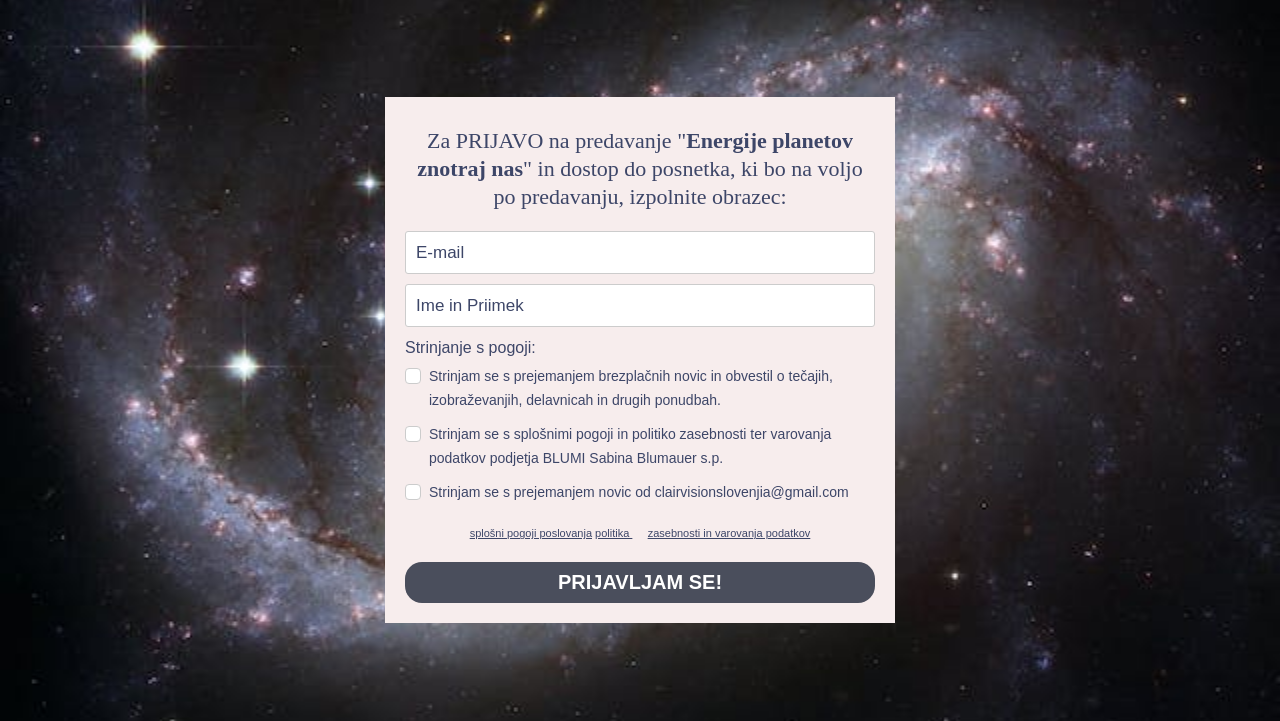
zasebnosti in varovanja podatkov (729, 533)
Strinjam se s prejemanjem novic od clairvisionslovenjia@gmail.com (639, 492)
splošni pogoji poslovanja (531, 533)
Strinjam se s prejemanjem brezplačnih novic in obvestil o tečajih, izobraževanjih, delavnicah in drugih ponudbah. (631, 388)
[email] (640, 252)
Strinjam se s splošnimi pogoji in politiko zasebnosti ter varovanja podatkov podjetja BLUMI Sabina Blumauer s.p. (630, 446)
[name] (640, 305)
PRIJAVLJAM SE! (640, 582)
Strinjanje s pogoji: (470, 347)
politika (613, 533)
